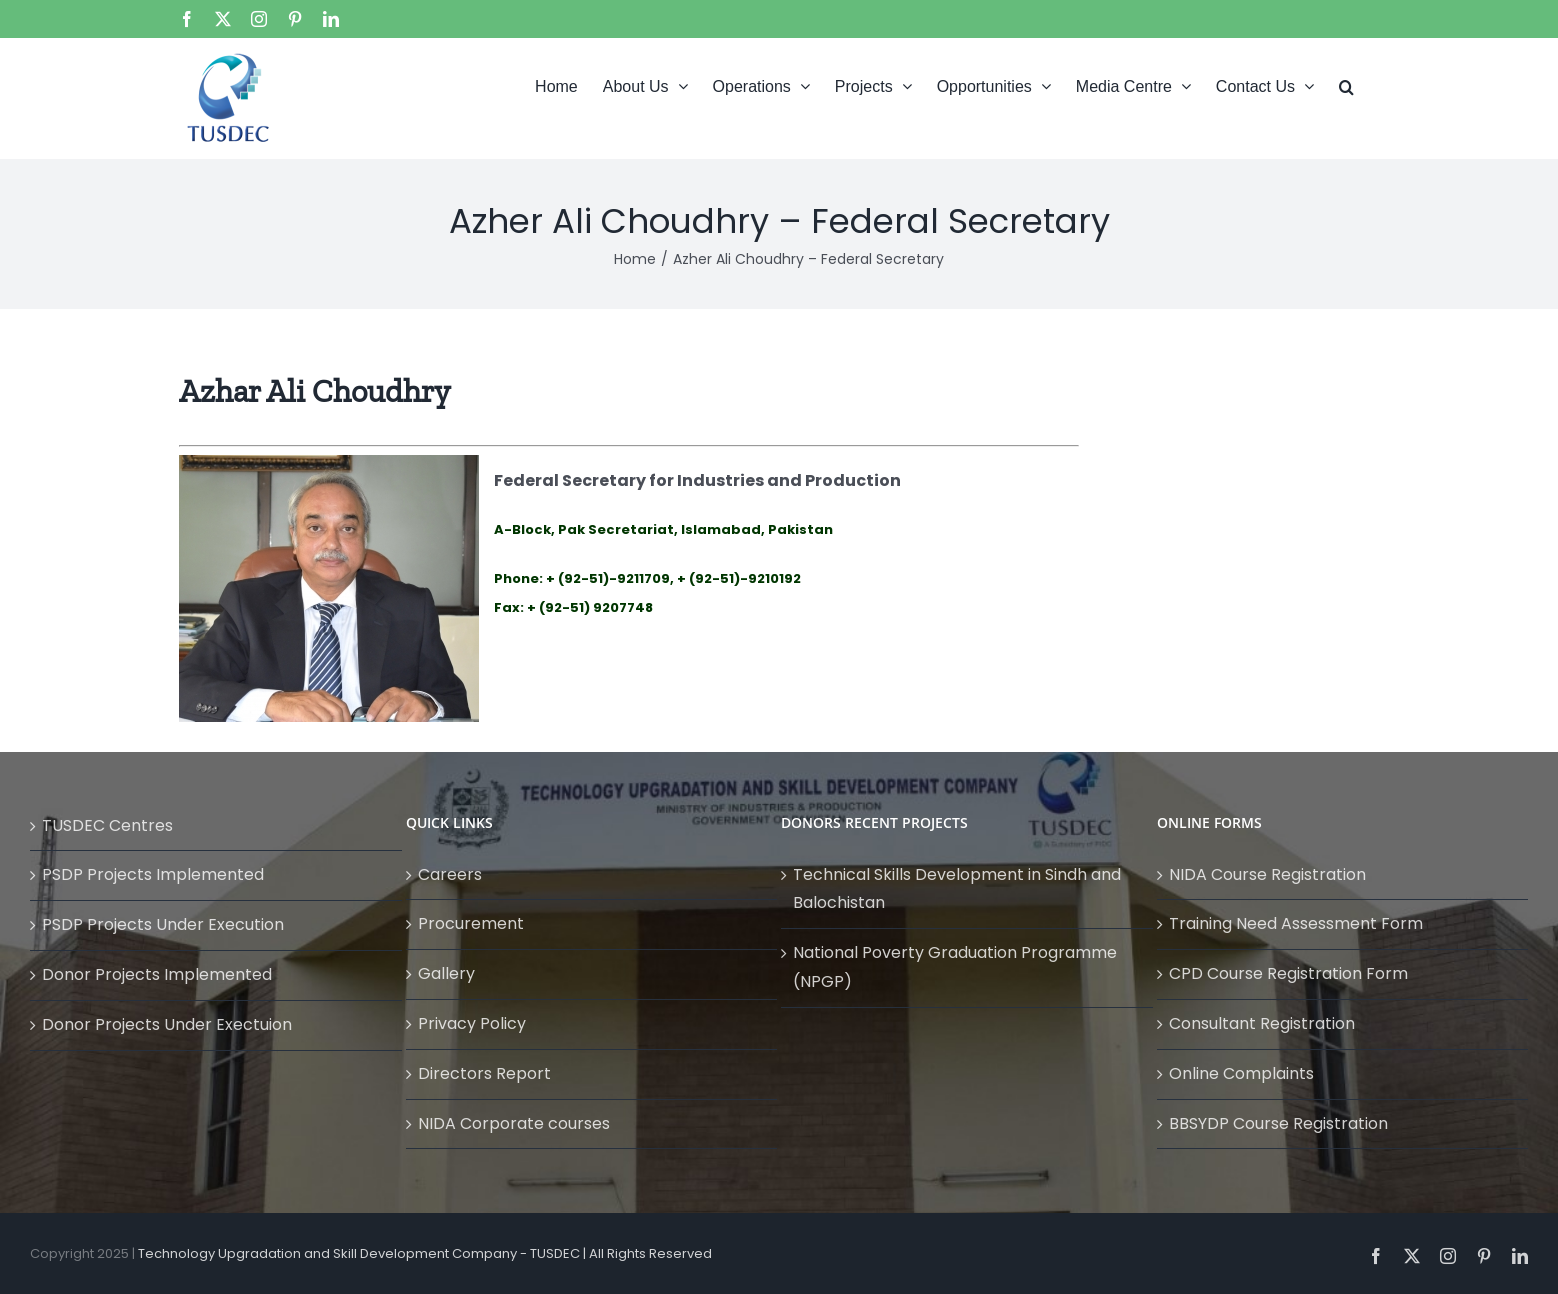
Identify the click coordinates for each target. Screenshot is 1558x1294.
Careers (450, 874)
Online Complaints (1241, 1073)
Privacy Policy (472, 1023)
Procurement (471, 923)
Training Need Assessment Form (1296, 923)
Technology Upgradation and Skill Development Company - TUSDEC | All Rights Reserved (425, 1253)
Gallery (446, 973)
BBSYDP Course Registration (1278, 1123)
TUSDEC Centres (107, 825)
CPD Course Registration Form (1288, 973)
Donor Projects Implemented (157, 974)
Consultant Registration (1262, 1023)
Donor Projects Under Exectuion (167, 1024)
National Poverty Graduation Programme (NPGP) (955, 967)
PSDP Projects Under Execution (163, 924)
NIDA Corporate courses (514, 1123)
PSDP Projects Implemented (153, 874)
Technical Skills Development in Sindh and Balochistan (957, 889)
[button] (1346, 85)
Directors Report (484, 1073)
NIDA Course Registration (1267, 874)
